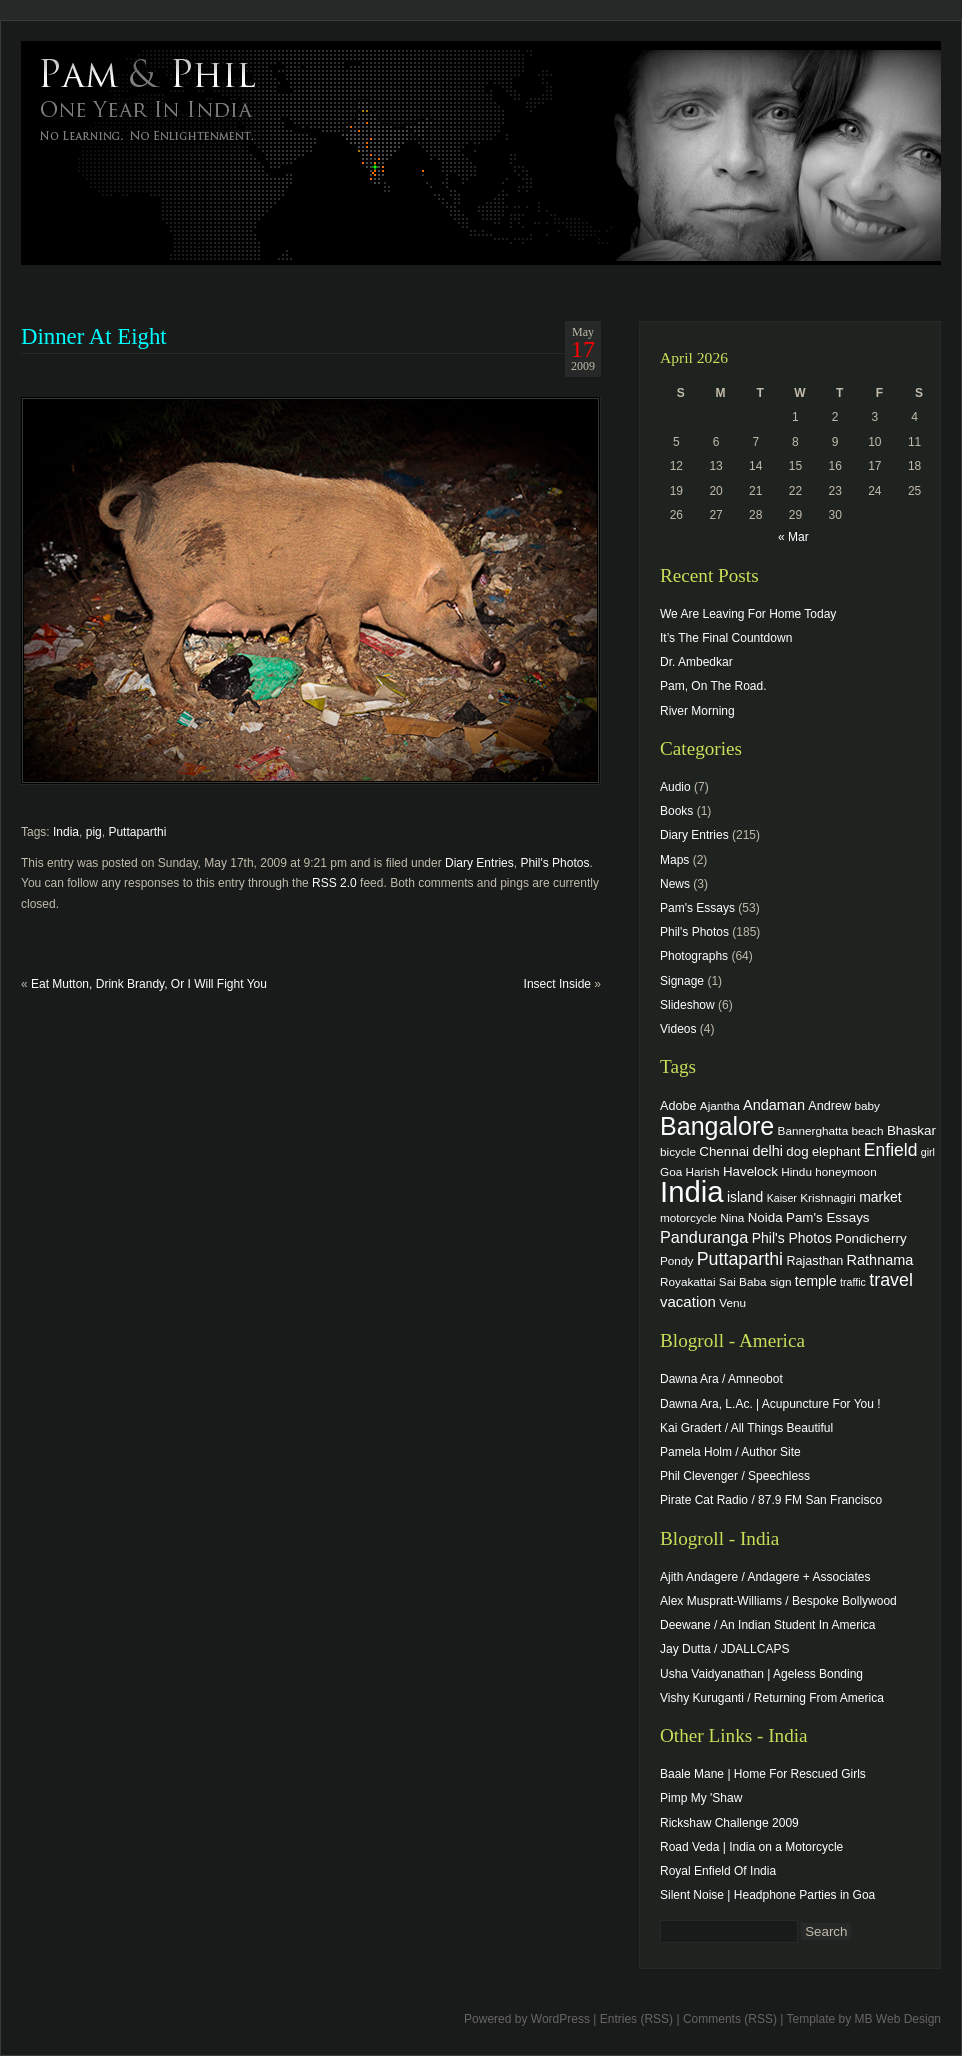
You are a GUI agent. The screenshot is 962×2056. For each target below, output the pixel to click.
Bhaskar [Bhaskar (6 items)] (911, 1130)
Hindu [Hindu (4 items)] (796, 1171)
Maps (674, 860)
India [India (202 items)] (692, 1191)
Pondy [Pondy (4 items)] (676, 1260)
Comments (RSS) (730, 2019)
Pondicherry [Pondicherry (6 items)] (870, 1238)
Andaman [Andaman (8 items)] (774, 1105)
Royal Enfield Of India (718, 1871)
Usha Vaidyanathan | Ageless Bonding (761, 1674)
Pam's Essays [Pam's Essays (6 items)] (828, 1217)
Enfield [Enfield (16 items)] (891, 1150)
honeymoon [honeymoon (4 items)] (845, 1171)
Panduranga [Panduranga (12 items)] (704, 1237)
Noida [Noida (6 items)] (765, 1217)
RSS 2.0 (334, 883)
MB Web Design (898, 2019)
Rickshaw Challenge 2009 (729, 1823)
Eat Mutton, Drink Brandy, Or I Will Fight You (149, 984)
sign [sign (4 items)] (781, 1281)
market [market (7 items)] (880, 1197)
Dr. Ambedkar (696, 662)
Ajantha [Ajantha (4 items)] (720, 1105)
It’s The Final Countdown (726, 638)
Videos (678, 1029)
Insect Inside (557, 984)
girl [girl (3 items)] (928, 1152)
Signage (682, 981)
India (66, 832)
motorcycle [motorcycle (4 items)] (688, 1217)
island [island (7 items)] (745, 1197)
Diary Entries (479, 863)
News (675, 884)
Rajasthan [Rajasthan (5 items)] (814, 1261)
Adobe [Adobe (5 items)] (678, 1106)
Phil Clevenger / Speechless (735, 1476)
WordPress (560, 2019)
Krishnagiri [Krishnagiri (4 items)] (828, 1197)
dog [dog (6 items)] (797, 1151)
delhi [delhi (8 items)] (767, 1151)
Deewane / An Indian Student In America (767, 1625)
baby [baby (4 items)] (867, 1105)
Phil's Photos (554, 863)
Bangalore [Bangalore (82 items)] (717, 1126)
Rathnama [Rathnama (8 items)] (880, 1260)
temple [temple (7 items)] (816, 1281)
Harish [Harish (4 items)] (703, 1171)
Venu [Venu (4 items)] (732, 1302)
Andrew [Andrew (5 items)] (829, 1106)
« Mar (793, 537)
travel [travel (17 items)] (891, 1280)
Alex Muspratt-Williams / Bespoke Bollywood (778, 1601)
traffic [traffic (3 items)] (853, 1282)
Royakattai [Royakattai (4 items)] (688, 1281)
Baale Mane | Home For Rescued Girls (763, 1774)
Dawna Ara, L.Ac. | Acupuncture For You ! (770, 1404)
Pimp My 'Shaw (701, 1798)
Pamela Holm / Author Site (730, 1452)
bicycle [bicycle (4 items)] (678, 1151)
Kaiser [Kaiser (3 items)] (782, 1198)
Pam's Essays (697, 908)
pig (94, 832)
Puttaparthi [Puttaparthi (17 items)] (740, 1259)
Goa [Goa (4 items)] (671, 1171)
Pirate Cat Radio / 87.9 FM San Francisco (771, 1500)
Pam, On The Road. (713, 686)
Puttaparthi (137, 832)
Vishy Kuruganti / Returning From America (772, 1698)
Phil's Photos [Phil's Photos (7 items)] (792, 1238)
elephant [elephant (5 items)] (836, 1152)
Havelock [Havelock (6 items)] (750, 1171)
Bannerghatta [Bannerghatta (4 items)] (813, 1130)
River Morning (697, 711)
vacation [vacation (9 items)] (688, 1301)
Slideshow (687, 1005)
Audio (675, 787)
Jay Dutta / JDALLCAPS (724, 1649)
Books (676, 811)
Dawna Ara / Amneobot (721, 1379)
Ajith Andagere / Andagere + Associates (765, 1577)
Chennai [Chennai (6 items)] (724, 1151)
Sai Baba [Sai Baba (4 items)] (743, 1281)
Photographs (694, 956)
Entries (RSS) (636, 2019)
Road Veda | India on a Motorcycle (751, 1847)
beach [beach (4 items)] (868, 1130)
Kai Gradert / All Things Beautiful (746, 1428)
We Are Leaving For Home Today (748, 614)
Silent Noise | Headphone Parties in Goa (767, 1895)
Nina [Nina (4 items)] (732, 1217)
